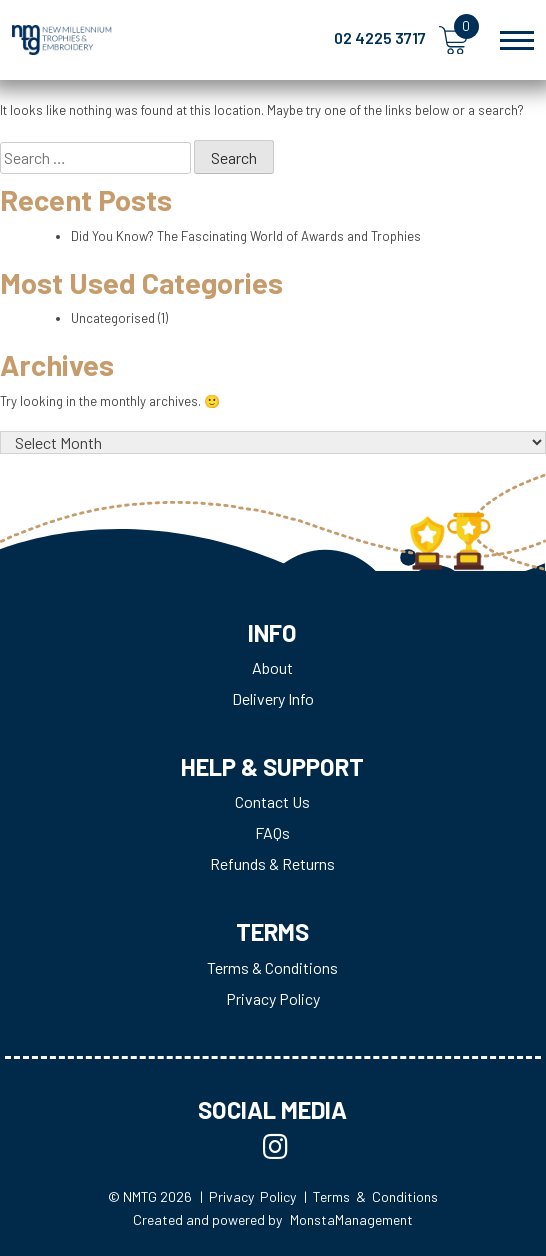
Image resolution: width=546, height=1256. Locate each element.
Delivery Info (273, 698)
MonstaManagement (351, 1219)
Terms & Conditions (272, 967)
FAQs (272, 832)
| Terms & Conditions (371, 1196)
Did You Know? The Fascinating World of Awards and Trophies (246, 236)
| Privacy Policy (248, 1196)
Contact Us (272, 801)
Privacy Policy (273, 998)
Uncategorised (113, 318)
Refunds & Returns (272, 863)
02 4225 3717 (380, 37)
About (272, 667)
